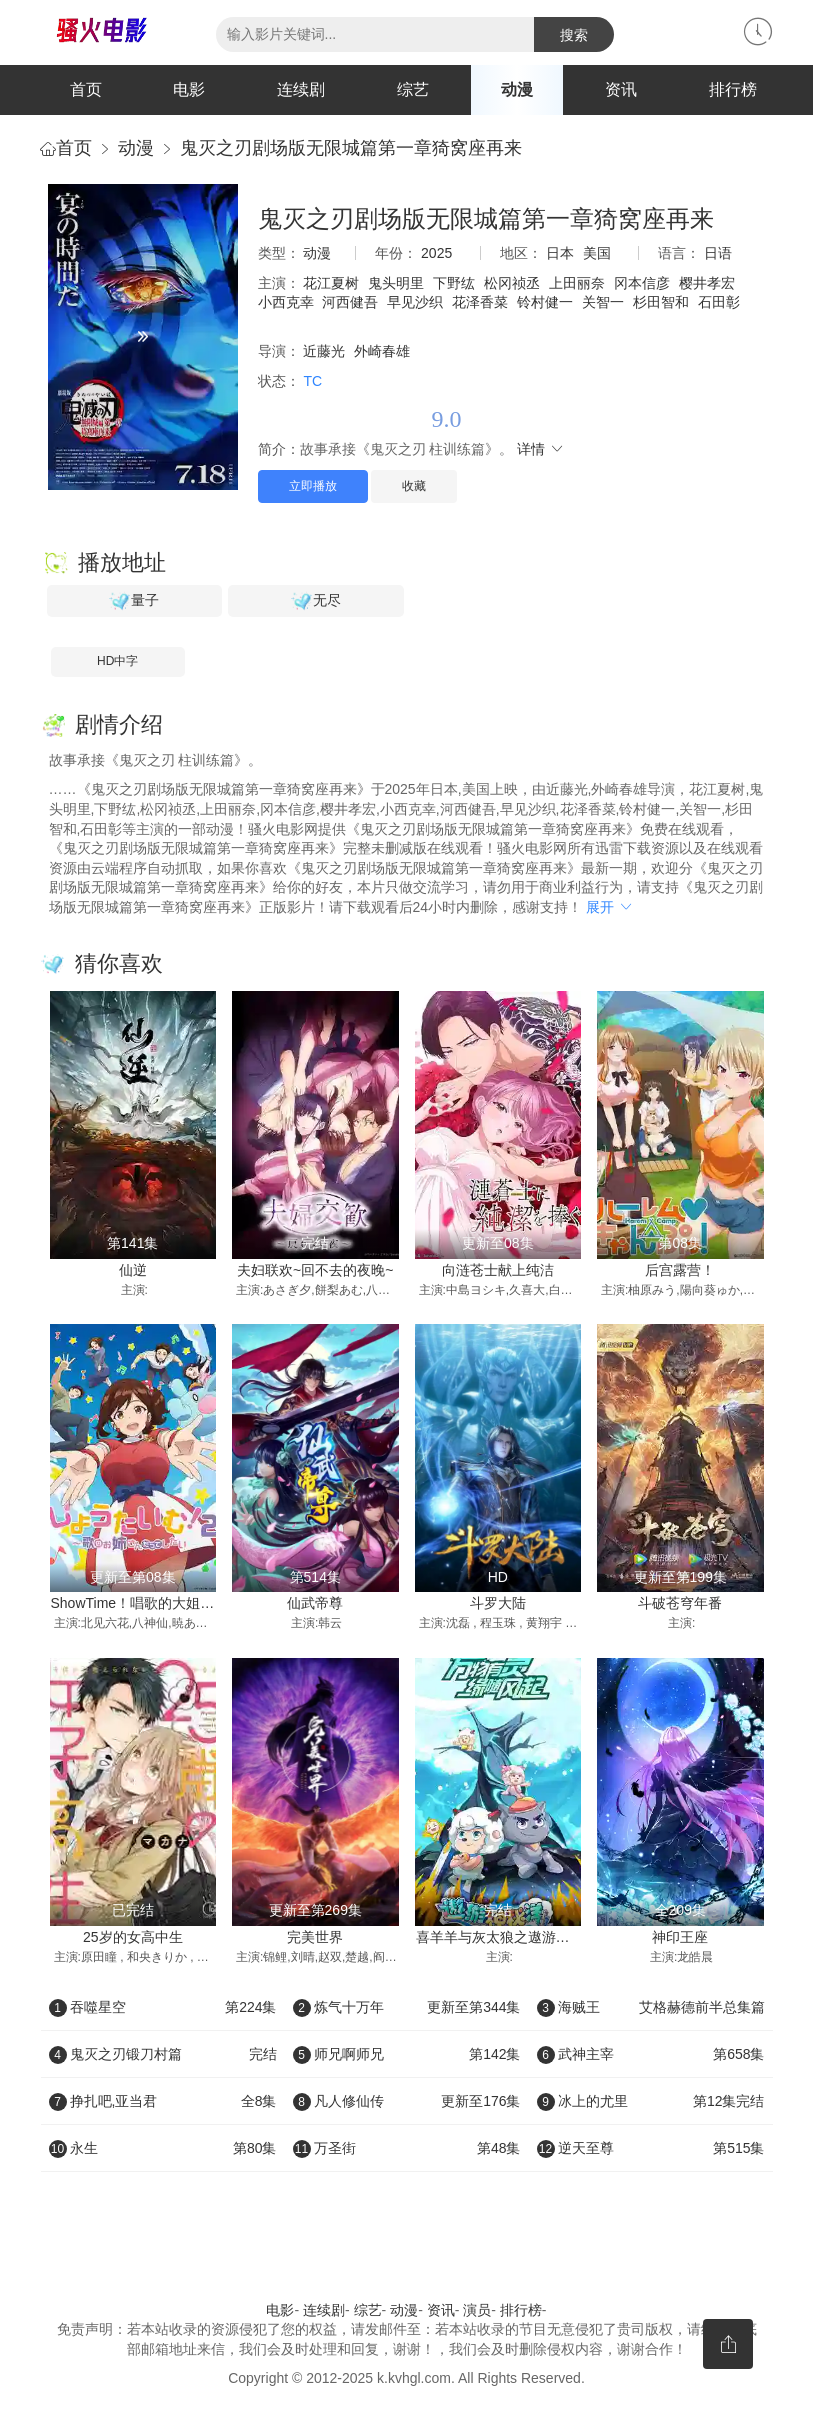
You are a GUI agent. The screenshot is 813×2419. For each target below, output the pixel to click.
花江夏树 (331, 283)
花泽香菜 (480, 302)
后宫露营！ (680, 1270)
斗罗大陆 (498, 1603)
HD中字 (117, 661)
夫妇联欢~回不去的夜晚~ (315, 1270)
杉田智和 (661, 302)
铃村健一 (545, 302)
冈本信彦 (642, 283)
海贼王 (651, 2007)
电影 (189, 89)
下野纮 (454, 283)
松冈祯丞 (512, 283)
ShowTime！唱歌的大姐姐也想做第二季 (175, 1603)
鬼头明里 (396, 283)
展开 (610, 907)
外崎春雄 (382, 351)
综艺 (413, 89)
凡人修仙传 (407, 2101)
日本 (560, 253)
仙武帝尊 (315, 1603)
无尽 (316, 601)
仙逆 (133, 1270)
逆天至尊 (651, 2148)
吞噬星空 (163, 2007)
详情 (541, 449)
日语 (718, 253)
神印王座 (680, 1937)
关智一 (603, 302)
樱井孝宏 (707, 283)
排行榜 (733, 89)
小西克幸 (286, 302)
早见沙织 (415, 302)
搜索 (574, 35)
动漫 (517, 89)
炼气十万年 (407, 2007)
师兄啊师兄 (407, 2054)
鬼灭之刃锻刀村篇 (163, 2054)
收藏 (414, 486)
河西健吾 (350, 302)
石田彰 (719, 302)
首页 (86, 89)
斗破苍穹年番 (680, 1603)
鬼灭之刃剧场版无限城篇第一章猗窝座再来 (351, 148)
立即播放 (313, 486)
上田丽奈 (577, 283)
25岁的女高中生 (133, 1937)
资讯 (621, 89)
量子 (134, 601)
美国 (597, 253)
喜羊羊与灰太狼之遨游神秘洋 (507, 1937)
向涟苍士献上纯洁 (498, 1270)
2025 (436, 253)
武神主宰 (651, 2054)
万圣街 (407, 2148)
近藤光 (324, 351)
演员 (477, 2310)
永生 (163, 2148)
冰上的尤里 (651, 2101)
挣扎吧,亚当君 (163, 2101)
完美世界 (315, 1937)
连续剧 (301, 89)
